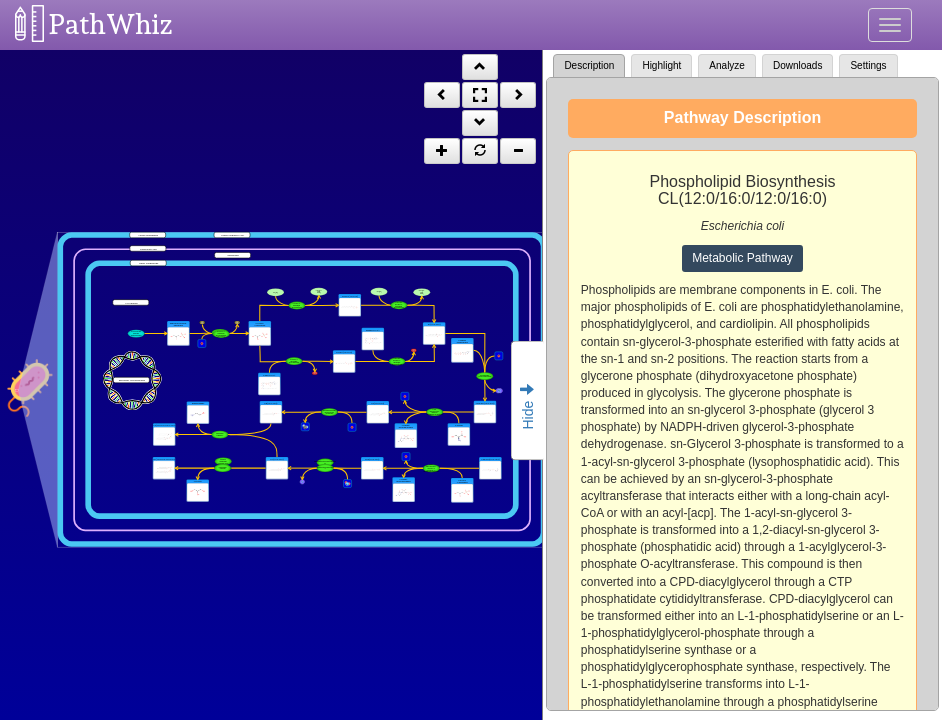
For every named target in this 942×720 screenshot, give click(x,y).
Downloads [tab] (797, 65)
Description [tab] (589, 65)
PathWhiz (111, 24)
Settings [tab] (868, 65)
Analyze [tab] (727, 65)
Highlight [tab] (661, 65)
